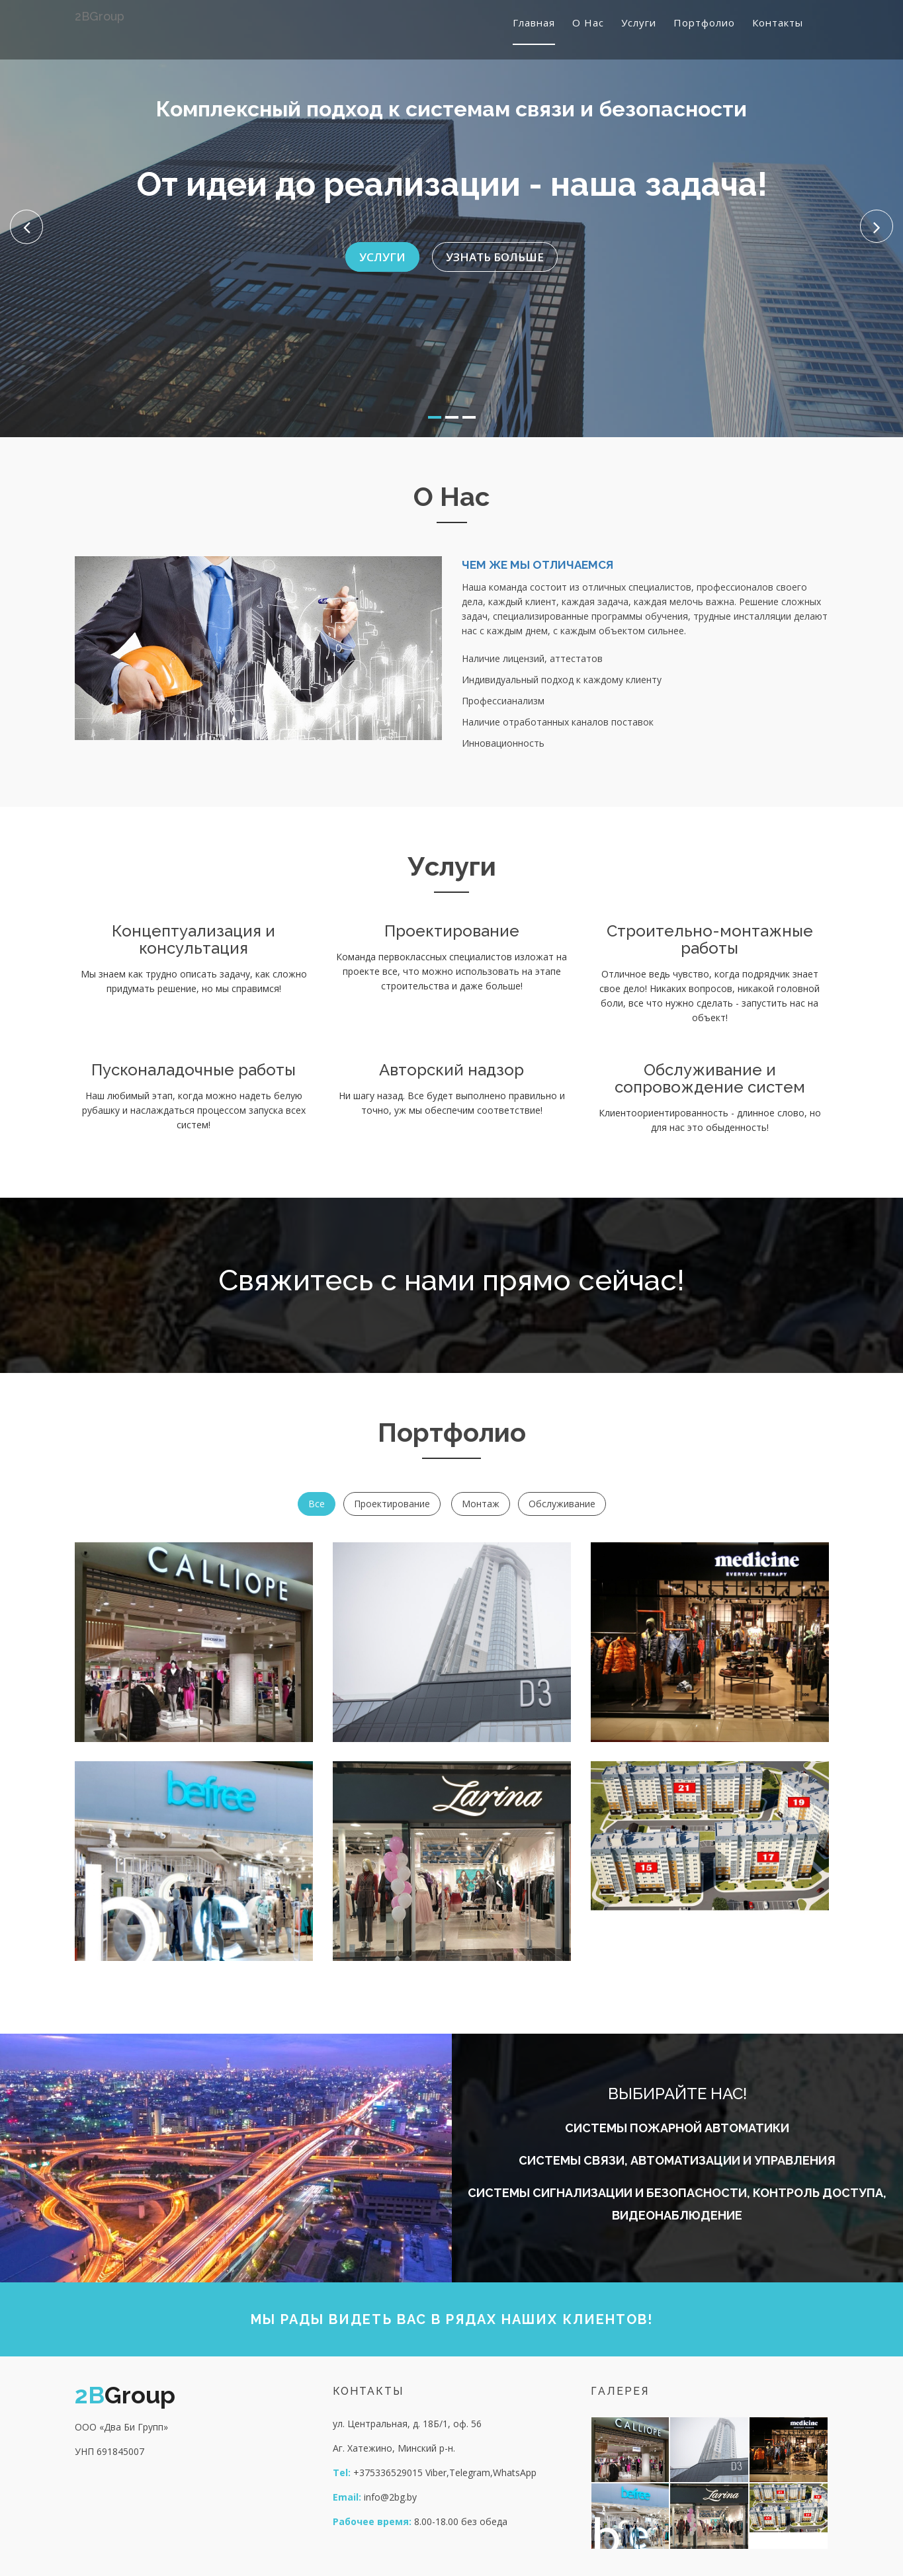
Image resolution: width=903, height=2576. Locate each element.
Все (316, 1503)
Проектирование (392, 1503)
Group (99, 16)
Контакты (777, 22)
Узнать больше (495, 245)
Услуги (638, 22)
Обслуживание (562, 1503)
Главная (534, 22)
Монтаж (480, 1503)
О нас (588, 22)
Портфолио (704, 22)
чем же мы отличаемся (537, 564)
